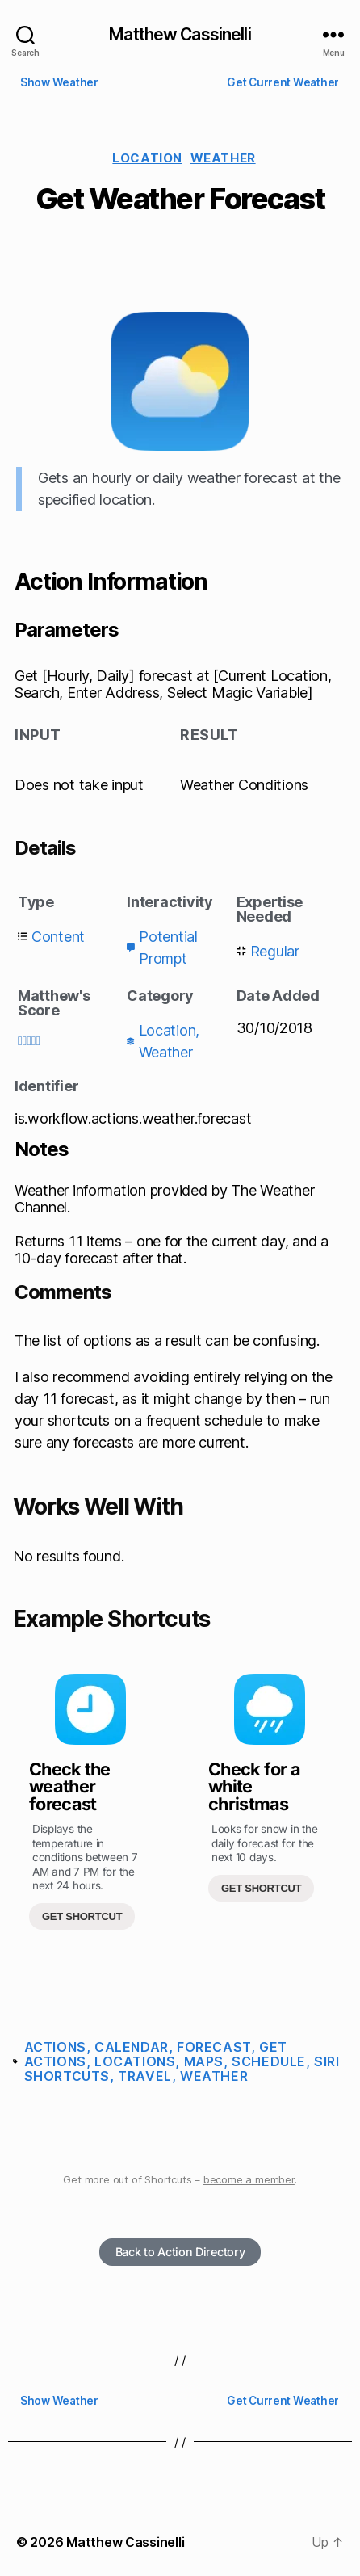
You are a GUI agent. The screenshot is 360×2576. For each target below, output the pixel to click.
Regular (274, 951)
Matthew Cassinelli (179, 34)
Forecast (214, 2047)
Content (58, 936)
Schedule (269, 2061)
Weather (223, 158)
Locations (134, 2061)
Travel (145, 2076)
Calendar (131, 2047)
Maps (204, 2061)
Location (147, 158)
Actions (55, 2047)
